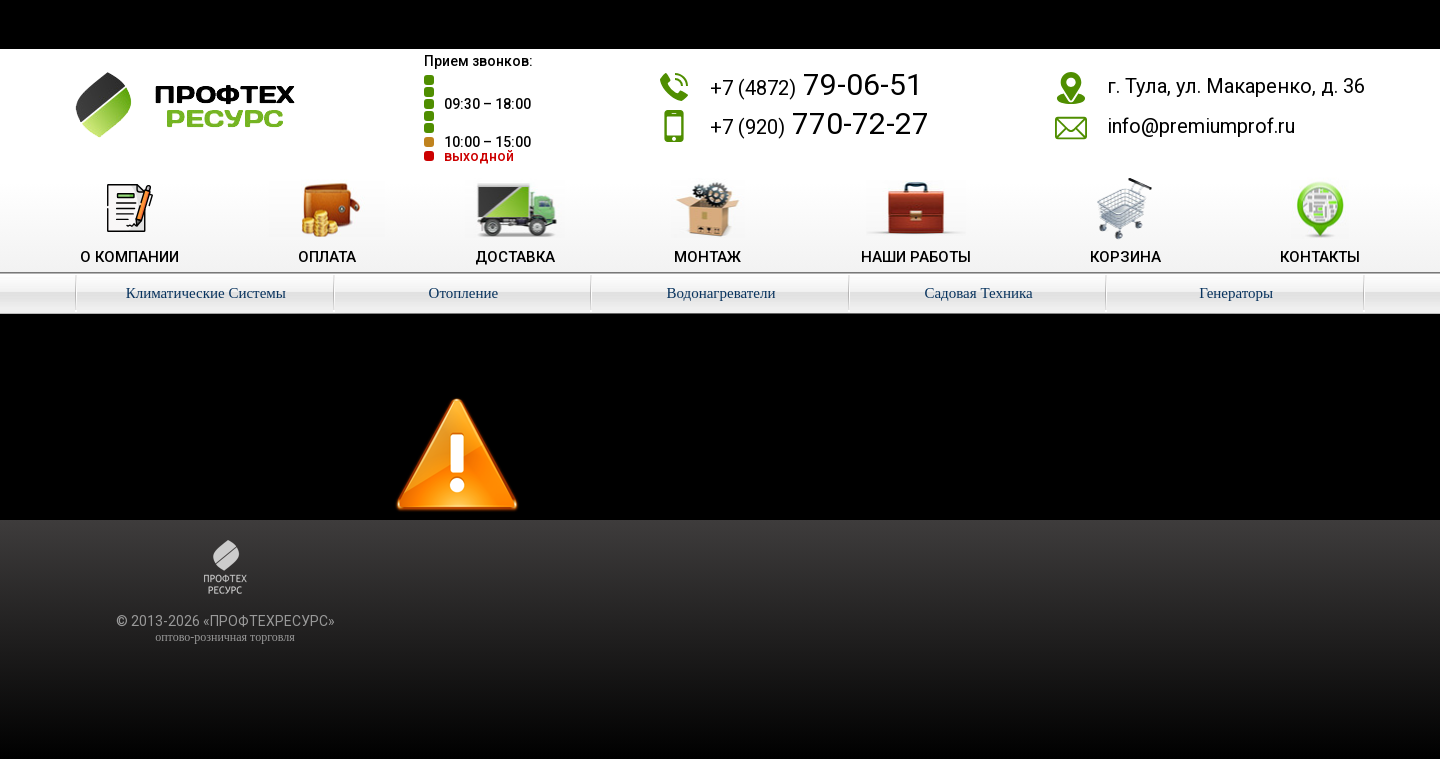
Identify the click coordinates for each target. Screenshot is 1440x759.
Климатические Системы (206, 293)
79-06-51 (816, 84)
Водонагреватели (720, 293)
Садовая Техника (978, 293)
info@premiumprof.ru (1201, 126)
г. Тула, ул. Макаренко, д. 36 (1236, 86)
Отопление (464, 293)
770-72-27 (819, 123)
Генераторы (1236, 293)
